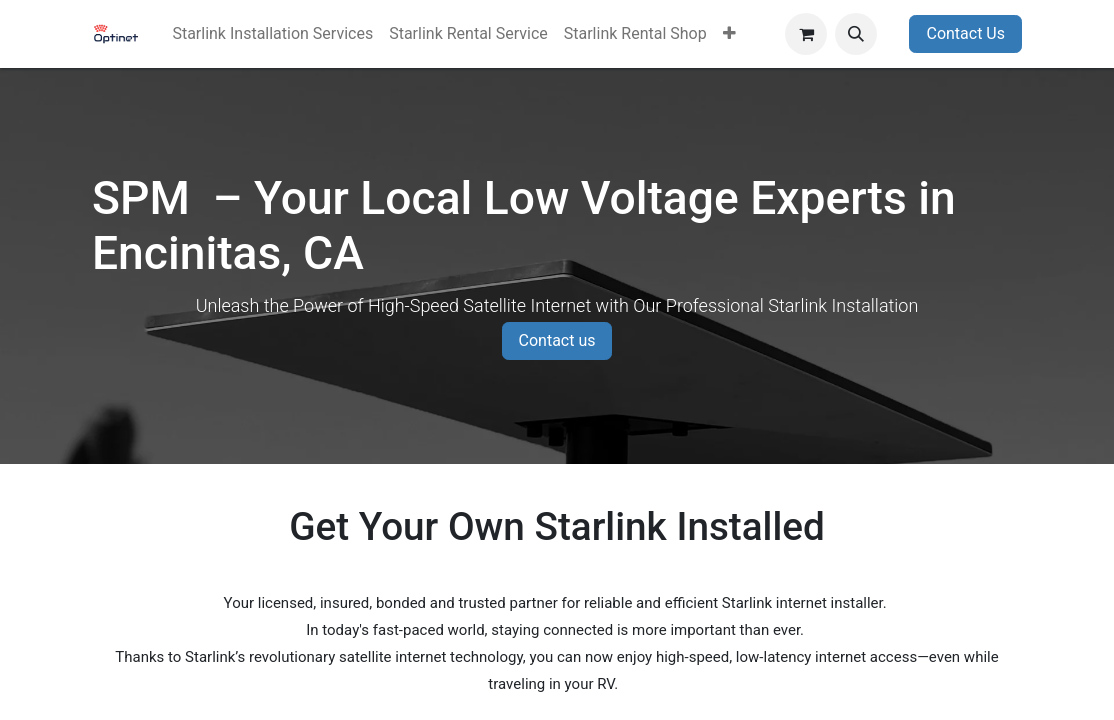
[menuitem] (272, 34)
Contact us (557, 340)
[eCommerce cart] (806, 34)
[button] (856, 34)
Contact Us (965, 33)
